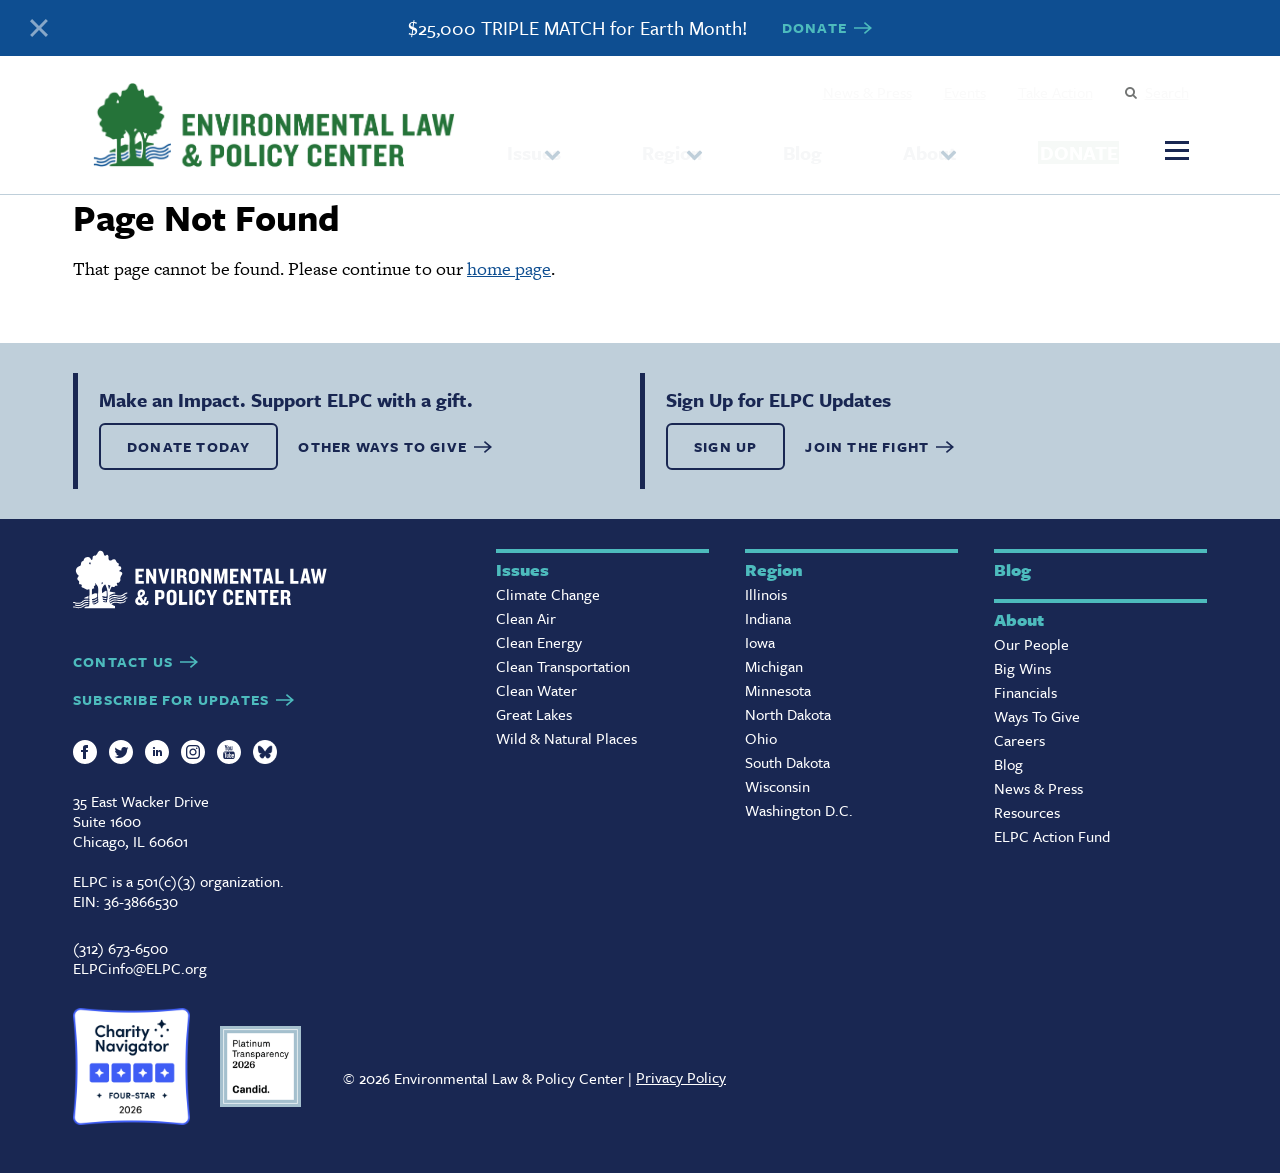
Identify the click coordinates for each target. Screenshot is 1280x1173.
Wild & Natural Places (566, 738)
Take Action (1055, 92)
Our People (1031, 644)
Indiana (768, 618)
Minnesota (778, 690)
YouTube (229, 752)
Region (654, 145)
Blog (767, 145)
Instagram (193, 752)
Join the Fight (867, 446)
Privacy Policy (681, 1077)
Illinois (766, 594)
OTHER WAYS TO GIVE (382, 446)
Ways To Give (1037, 716)
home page (509, 268)
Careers (1019, 740)
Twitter (121, 752)
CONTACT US (123, 661)
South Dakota (787, 762)
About (855, 145)
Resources (1027, 812)
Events (965, 92)
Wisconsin (777, 786)
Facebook (85, 752)
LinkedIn (157, 752)
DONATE (814, 27)
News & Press (867, 92)
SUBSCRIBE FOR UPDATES (171, 699)
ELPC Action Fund (1052, 836)
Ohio (761, 738)
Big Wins (1022, 668)
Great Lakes (534, 714)
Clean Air (526, 618)
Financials (1025, 692)
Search (1167, 92)
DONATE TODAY (188, 446)
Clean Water (536, 690)
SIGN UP (725, 446)
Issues (534, 145)
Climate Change (548, 594)
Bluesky (265, 752)
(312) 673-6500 (120, 948)
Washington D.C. (799, 810)
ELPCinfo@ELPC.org (140, 968)
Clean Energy (539, 642)
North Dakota (788, 714)
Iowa (760, 642)
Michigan (774, 666)
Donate (1033, 143)
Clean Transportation (563, 666)
